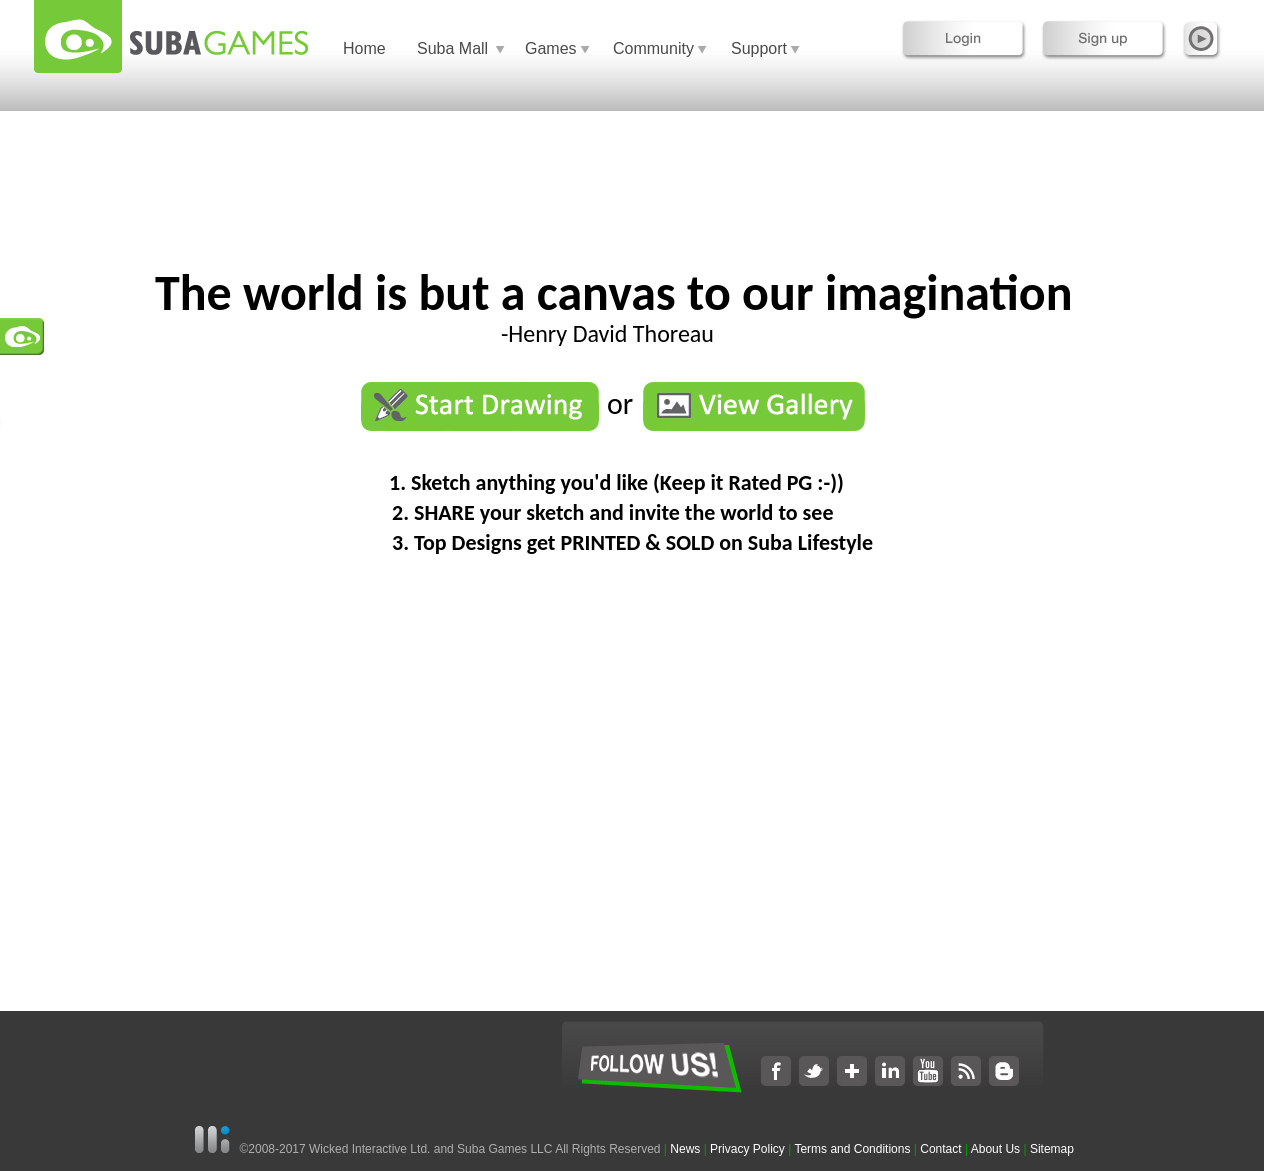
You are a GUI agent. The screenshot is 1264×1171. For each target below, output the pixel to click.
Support (759, 48)
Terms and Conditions (852, 1149)
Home (364, 48)
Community (653, 48)
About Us (995, 1149)
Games (551, 48)
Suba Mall (452, 48)
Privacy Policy (747, 1149)
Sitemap (1052, 1149)
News (686, 1149)
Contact (940, 1149)
